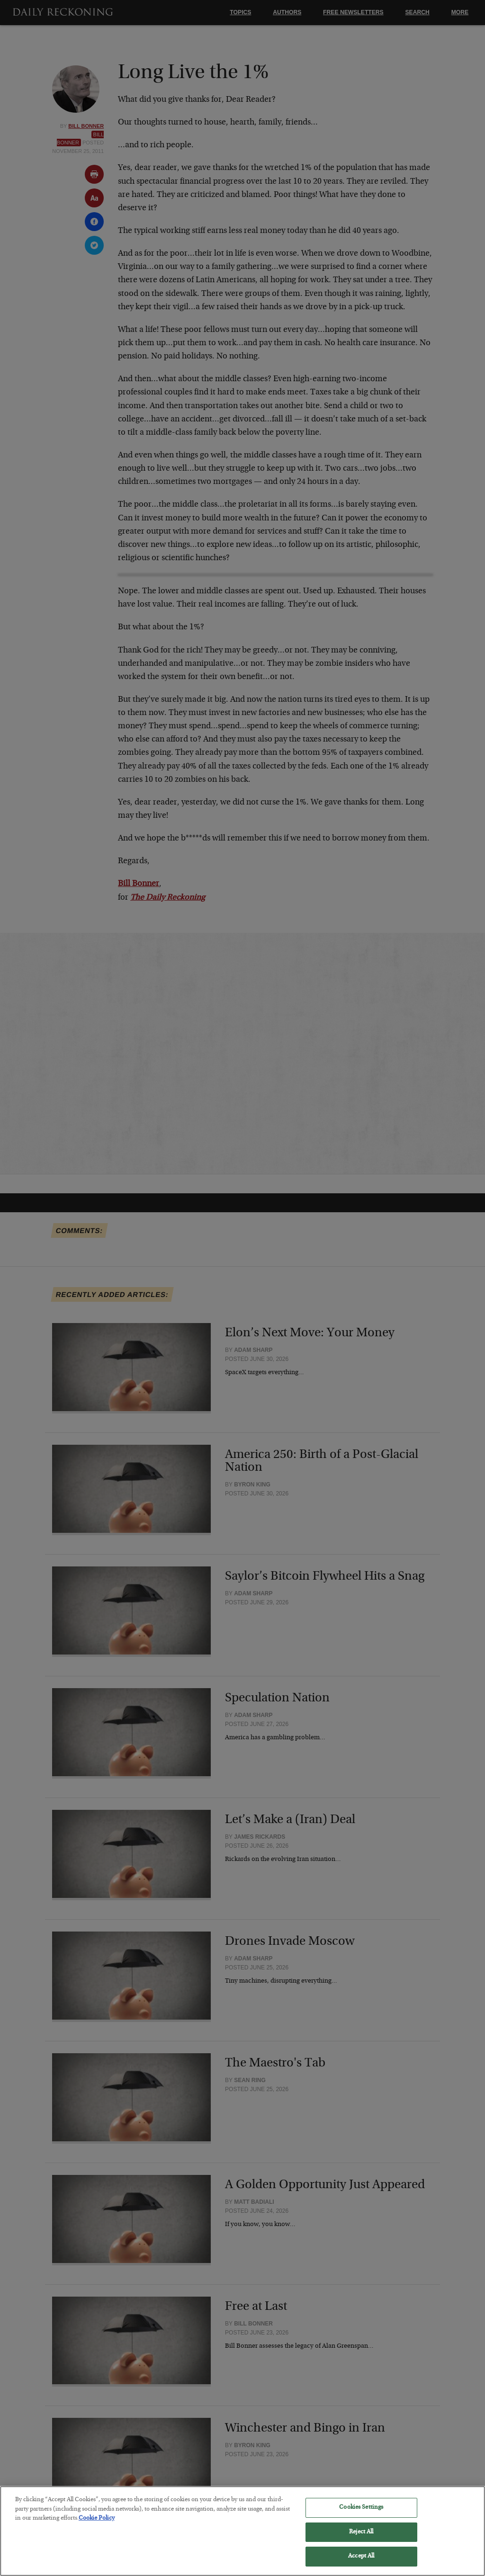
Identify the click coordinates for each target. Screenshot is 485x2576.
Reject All (361, 2539)
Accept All (361, 2564)
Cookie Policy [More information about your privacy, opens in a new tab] (97, 2526)
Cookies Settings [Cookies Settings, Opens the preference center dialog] (361, 2515)
